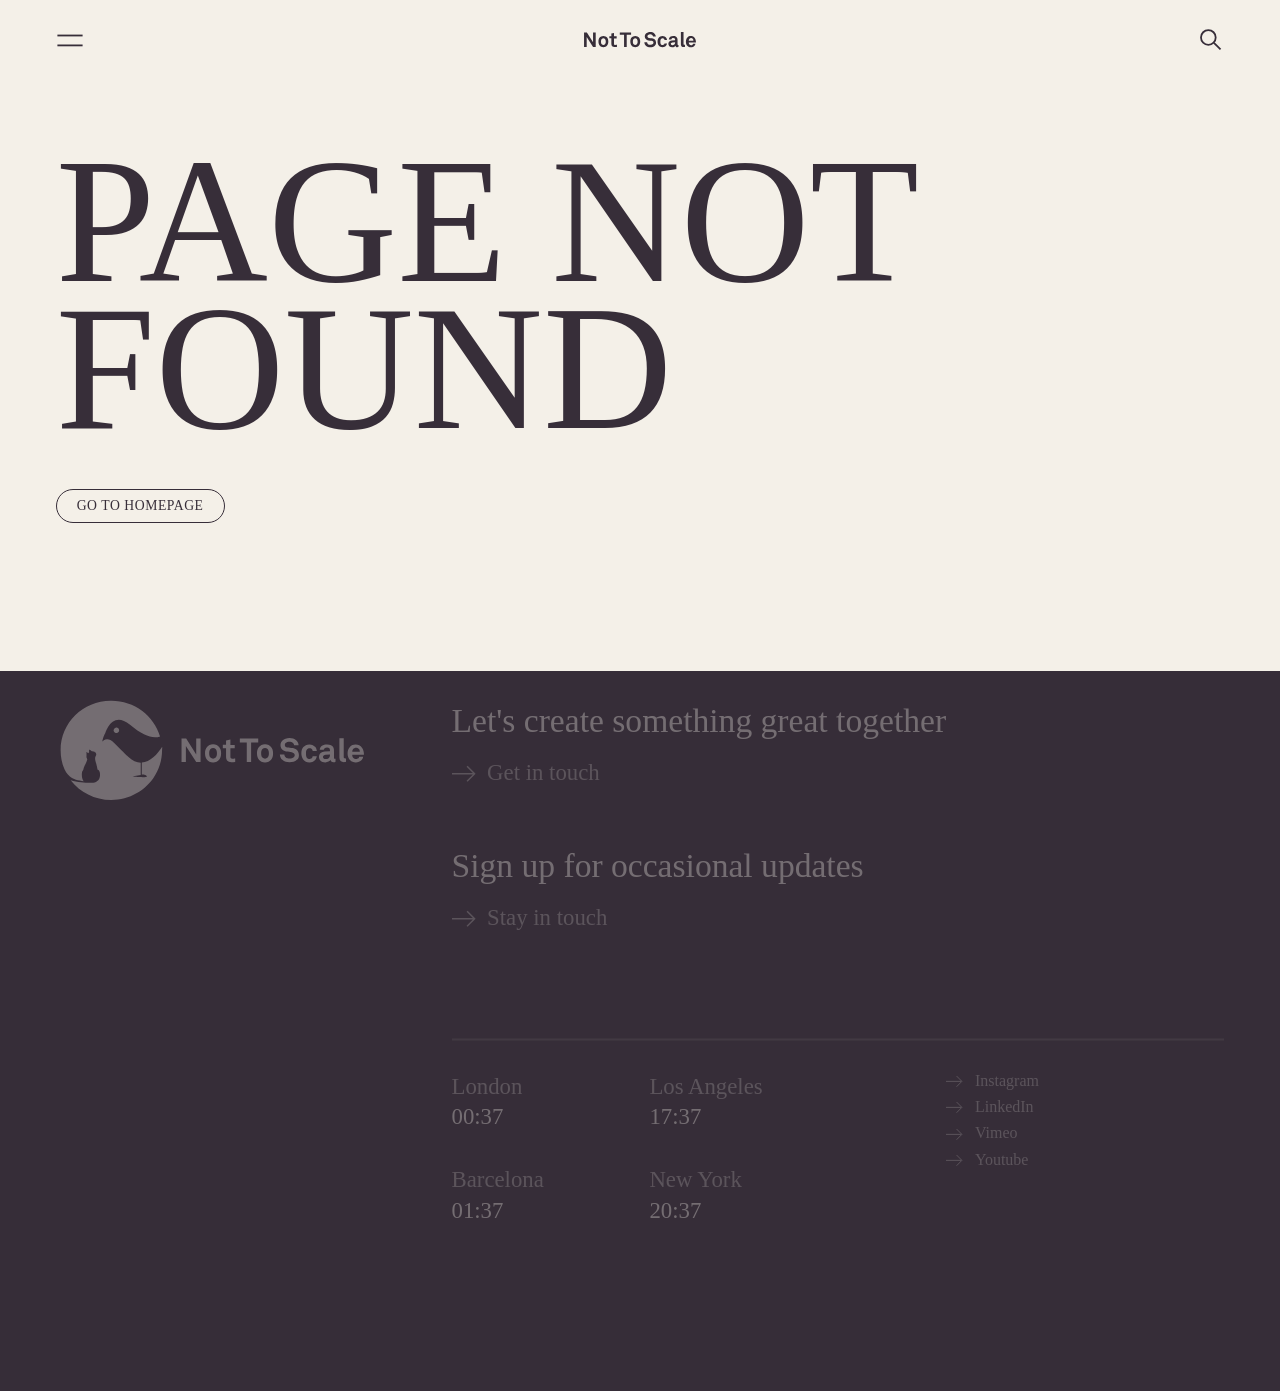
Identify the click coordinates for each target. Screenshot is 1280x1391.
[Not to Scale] (640, 40)
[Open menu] (70, 40)
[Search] (1210, 40)
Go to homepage (140, 505)
